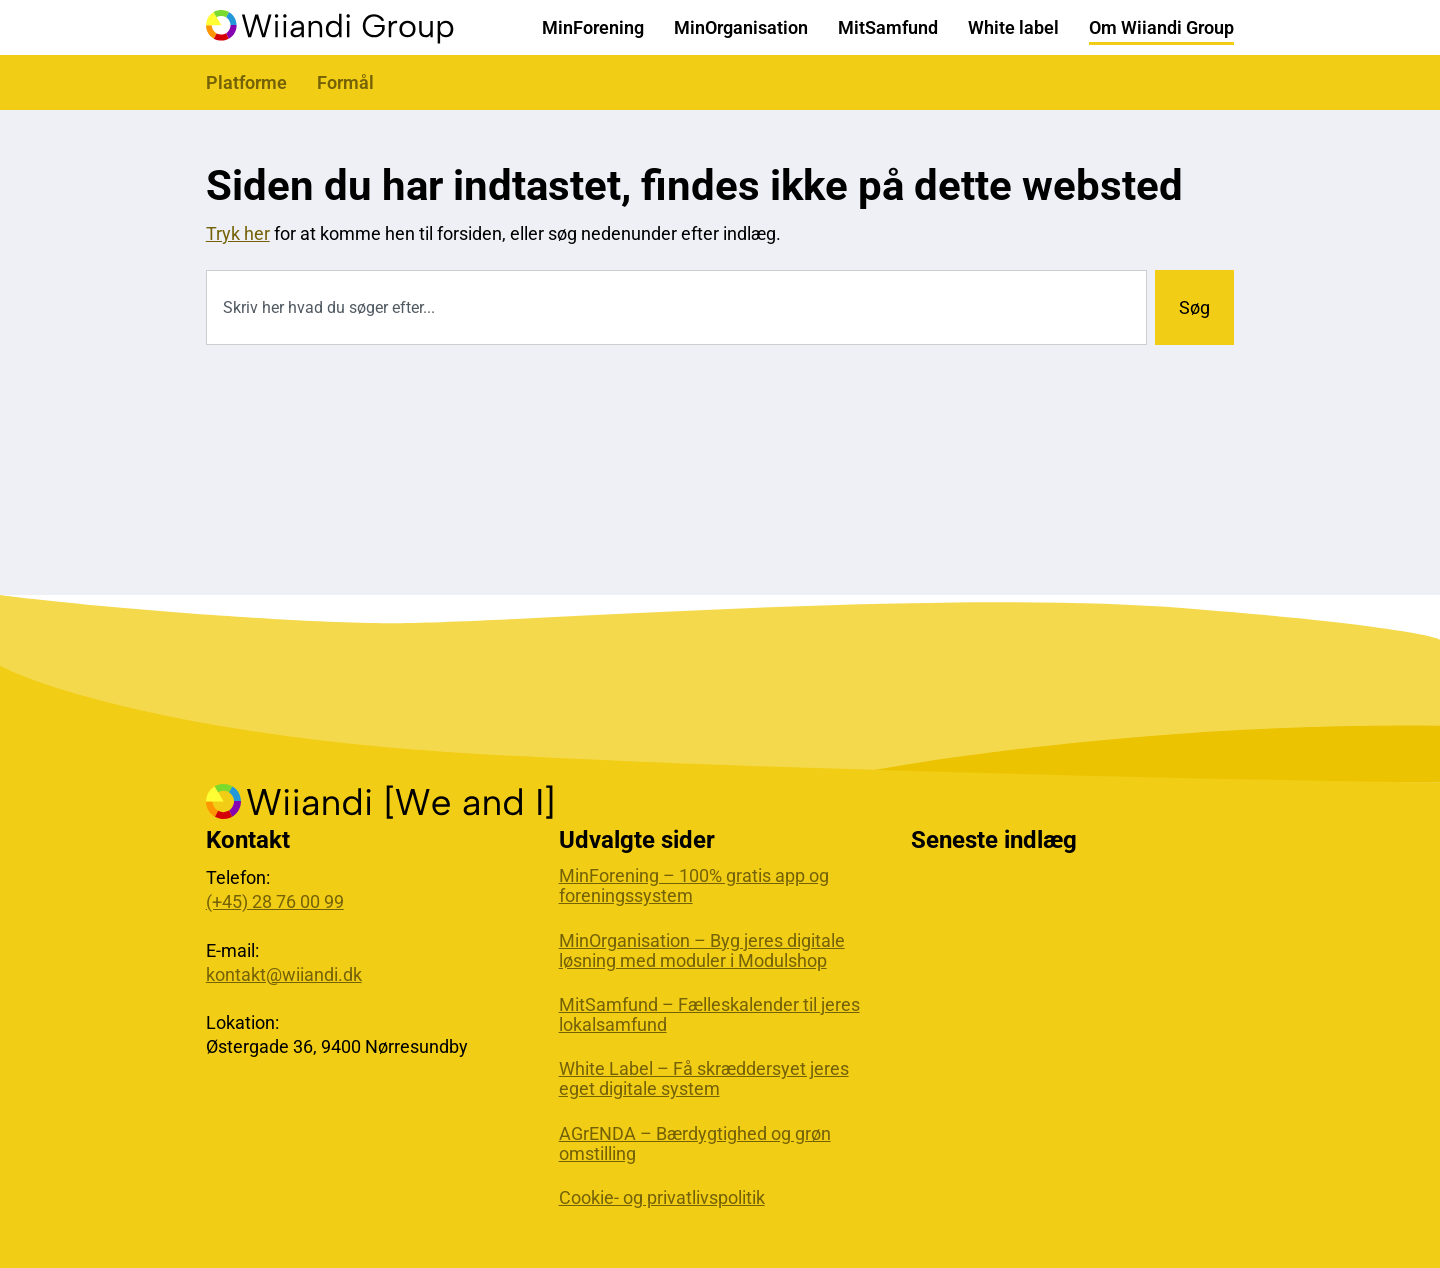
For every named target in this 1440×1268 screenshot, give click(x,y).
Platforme (246, 82)
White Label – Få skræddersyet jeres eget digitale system (704, 1079)
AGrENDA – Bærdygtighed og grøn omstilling (695, 1144)
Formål (345, 82)
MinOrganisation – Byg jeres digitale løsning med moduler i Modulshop (702, 951)
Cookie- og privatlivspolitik (662, 1198)
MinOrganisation (741, 27)
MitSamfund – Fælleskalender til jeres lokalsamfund (709, 1015)
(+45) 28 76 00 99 (275, 901)
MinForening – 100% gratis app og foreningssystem (694, 886)
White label (1013, 27)
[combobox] (677, 307)
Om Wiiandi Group (1161, 27)
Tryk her (238, 233)
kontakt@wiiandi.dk (284, 974)
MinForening (593, 27)
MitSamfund (888, 27)
